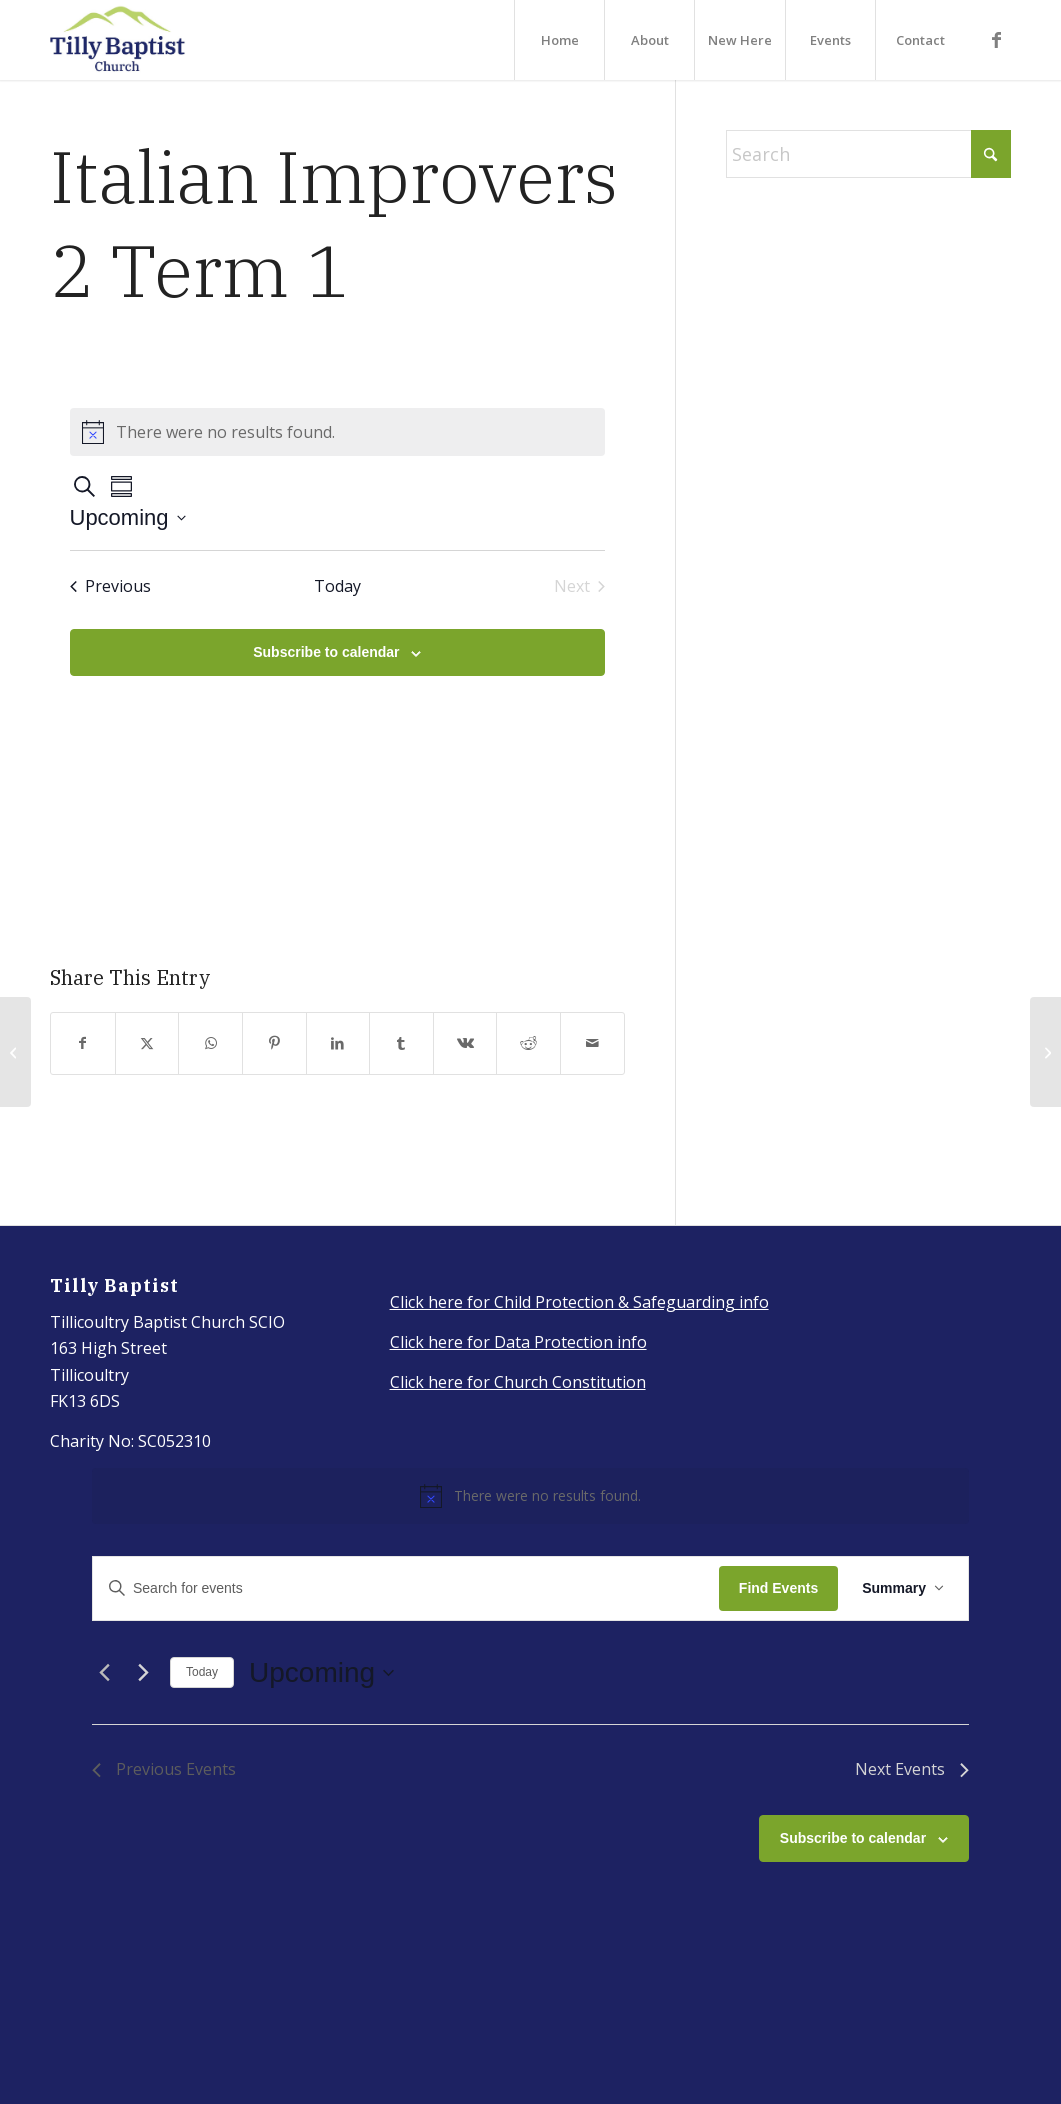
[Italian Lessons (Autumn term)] (15, 1052)
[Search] (868, 154)
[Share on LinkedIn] (338, 1043)
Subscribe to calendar (326, 652)
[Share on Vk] (465, 1043)
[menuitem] (559, 40)
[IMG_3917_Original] (118, 40)
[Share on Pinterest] (274, 1043)
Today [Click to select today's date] (337, 586)
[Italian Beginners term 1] (1045, 1052)
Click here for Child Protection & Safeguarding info (579, 1302)
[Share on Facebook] (83, 1043)
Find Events (778, 1588)
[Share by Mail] (592, 1043)
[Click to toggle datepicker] (128, 517)
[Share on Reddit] (528, 1043)
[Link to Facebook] (996, 39)
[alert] (338, 432)
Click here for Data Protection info (518, 1342)
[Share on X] (147, 1043)
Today (202, 1672)
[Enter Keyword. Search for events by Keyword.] (406, 1588)
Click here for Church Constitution (518, 1382)
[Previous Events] (110, 586)
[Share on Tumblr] (401, 1043)
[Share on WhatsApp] (210, 1043)
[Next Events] (143, 1673)
